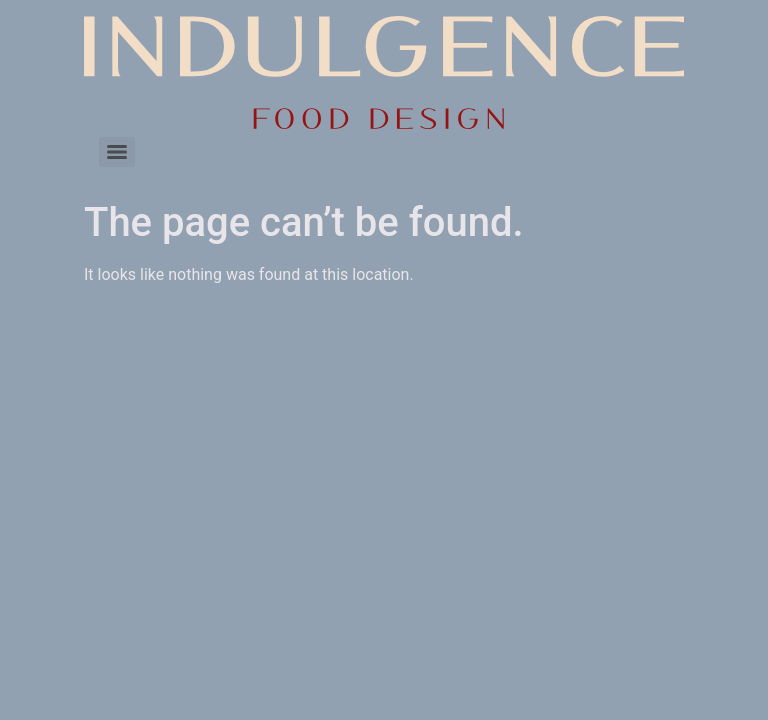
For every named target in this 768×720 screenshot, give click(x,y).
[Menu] (117, 152)
